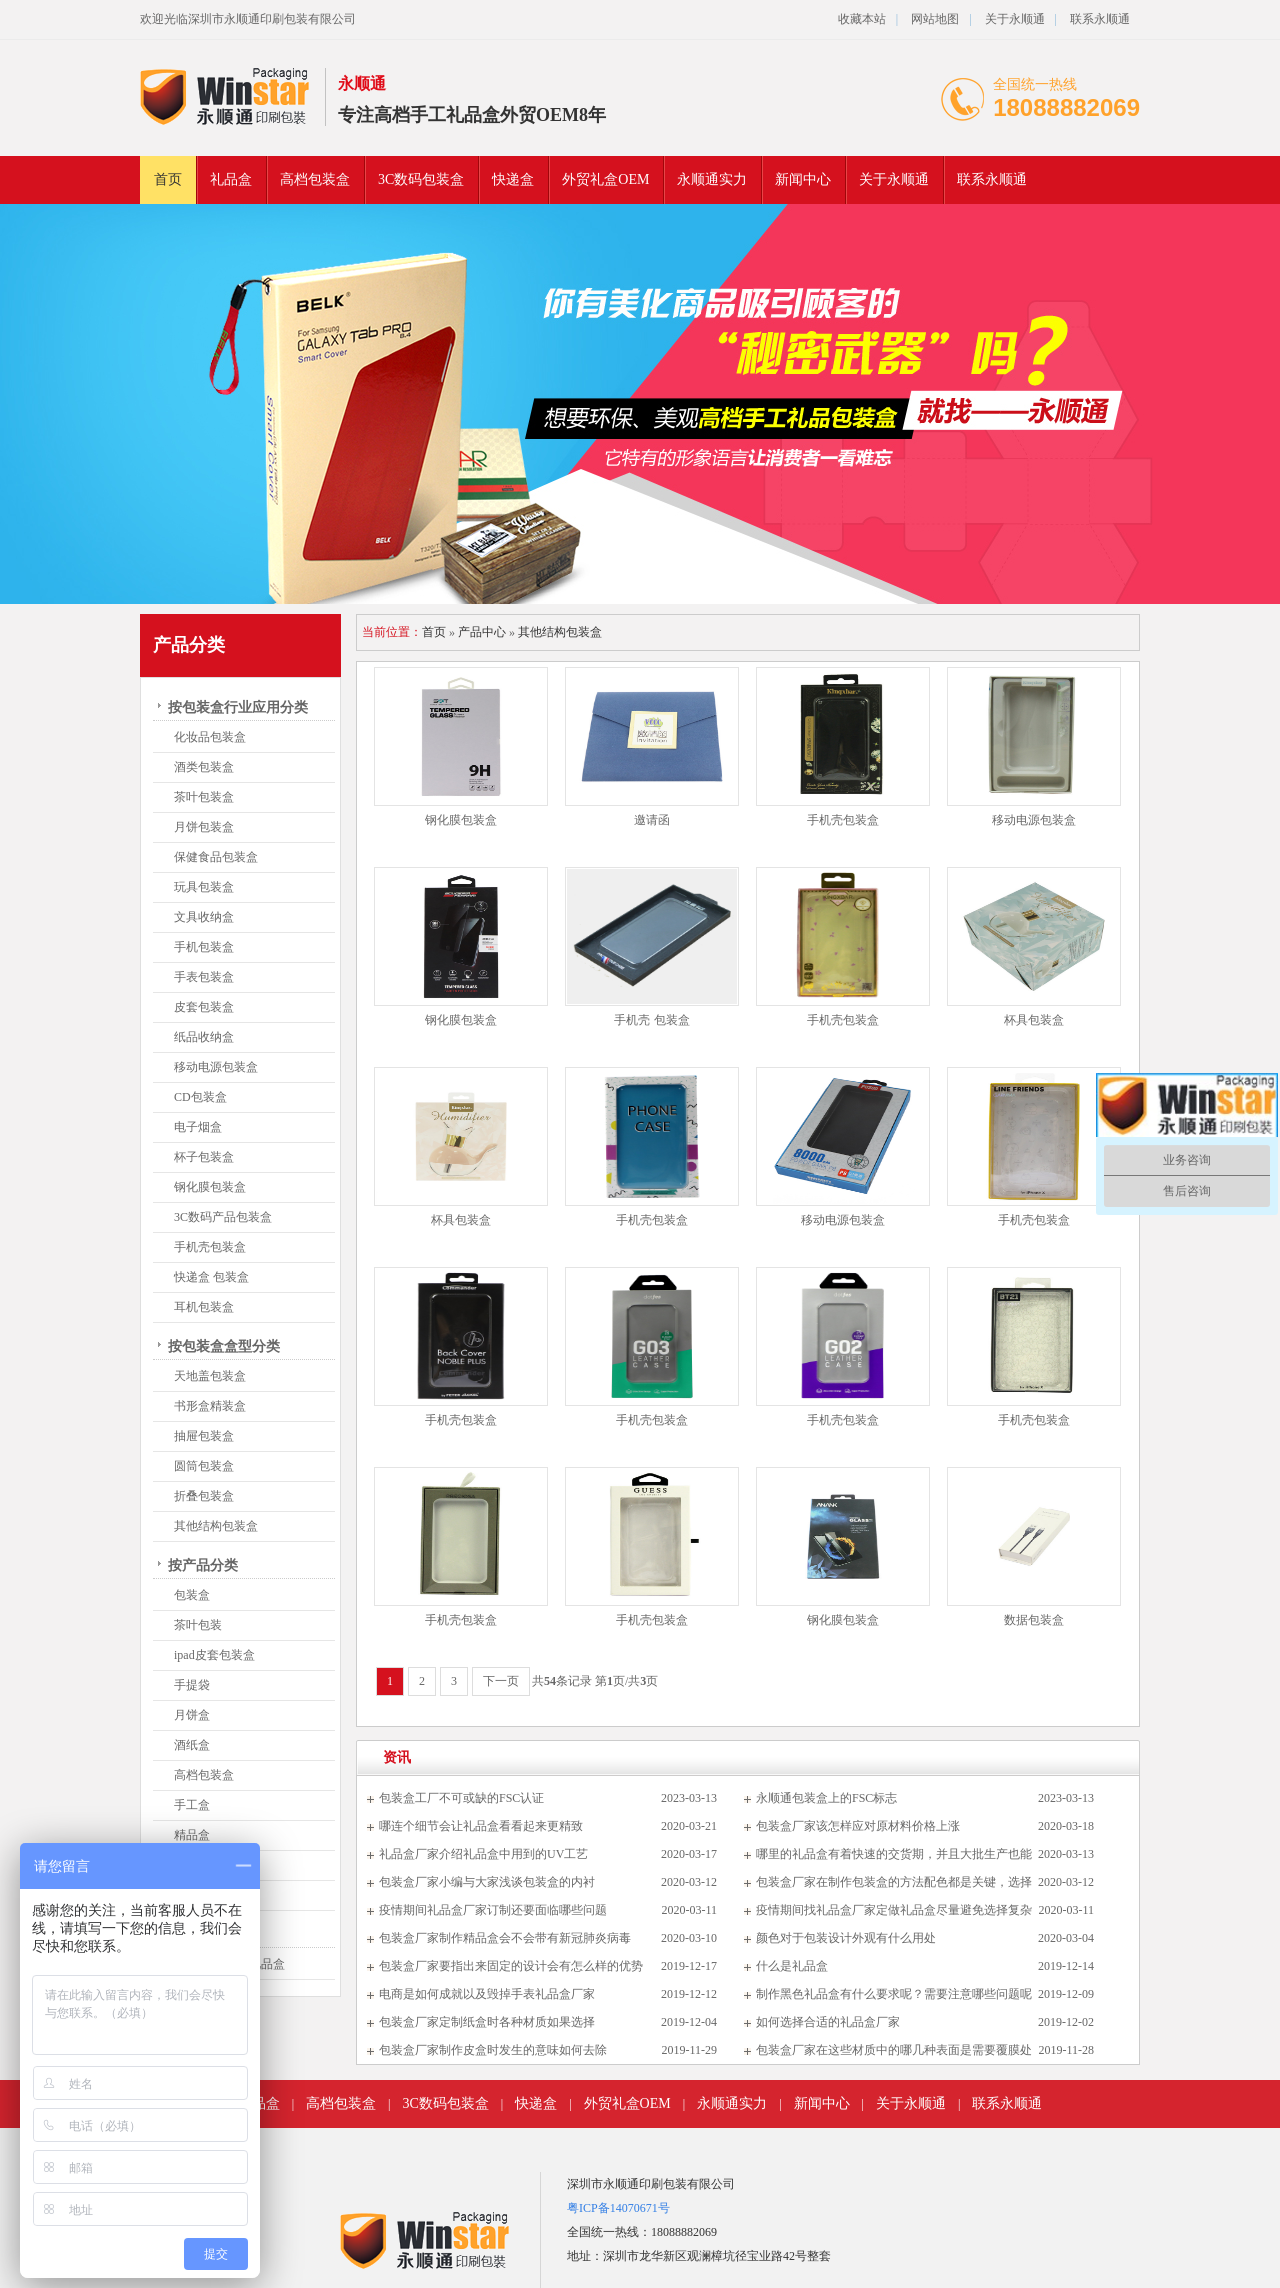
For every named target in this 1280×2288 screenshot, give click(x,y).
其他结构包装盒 (216, 1526)
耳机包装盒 (204, 1307)
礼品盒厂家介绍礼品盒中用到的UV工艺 (483, 1854)
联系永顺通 (1100, 19)
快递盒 (513, 179)
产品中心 (482, 632)
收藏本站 (862, 19)
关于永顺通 (1015, 19)
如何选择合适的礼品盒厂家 (828, 2022)
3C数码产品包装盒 (223, 1217)
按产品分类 (203, 1565)
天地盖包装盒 (210, 1376)
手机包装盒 (204, 947)
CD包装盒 (200, 1097)
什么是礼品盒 (792, 1966)
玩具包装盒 (204, 887)
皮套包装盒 (204, 1007)
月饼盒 (192, 1715)
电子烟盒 (198, 1127)
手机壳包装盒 (210, 1247)
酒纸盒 (192, 1745)
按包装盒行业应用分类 (238, 707)
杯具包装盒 (1034, 1020)
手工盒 (192, 1805)
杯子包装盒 (204, 1157)
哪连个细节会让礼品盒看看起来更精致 (481, 1826)
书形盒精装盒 (210, 1406)
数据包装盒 (1034, 1620)
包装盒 (192, 1595)
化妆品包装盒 (210, 737)
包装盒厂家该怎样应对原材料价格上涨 (858, 1826)
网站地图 (935, 19)
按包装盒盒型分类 (224, 1346)
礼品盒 (231, 179)
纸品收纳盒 (204, 1037)
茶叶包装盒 (204, 797)
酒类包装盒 (204, 767)
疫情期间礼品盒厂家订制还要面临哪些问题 (493, 1910)
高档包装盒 (315, 179)
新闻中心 (803, 179)
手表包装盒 (204, 977)
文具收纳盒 (204, 917)
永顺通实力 (712, 179)
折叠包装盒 (204, 1496)
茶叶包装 (198, 1625)
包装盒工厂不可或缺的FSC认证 (461, 1798)
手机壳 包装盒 (651, 1020)
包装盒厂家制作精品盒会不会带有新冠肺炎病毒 (505, 1938)
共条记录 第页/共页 (595, 1681)
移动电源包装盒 (216, 1067)
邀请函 (652, 820)
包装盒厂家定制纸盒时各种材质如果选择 (487, 2022)
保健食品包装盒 (216, 857)
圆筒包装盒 (204, 1466)
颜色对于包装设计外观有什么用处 (846, 1938)
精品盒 (192, 1835)
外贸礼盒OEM (605, 179)
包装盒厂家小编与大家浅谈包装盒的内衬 (487, 1882)
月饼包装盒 (204, 827)
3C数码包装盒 (421, 179)
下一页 (501, 1681)
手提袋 (192, 1685)
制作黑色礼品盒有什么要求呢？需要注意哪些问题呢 (894, 1994)
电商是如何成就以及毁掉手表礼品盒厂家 (487, 1994)
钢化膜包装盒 (210, 1187)
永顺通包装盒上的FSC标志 (826, 1798)
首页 (168, 179)
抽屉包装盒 (204, 1436)
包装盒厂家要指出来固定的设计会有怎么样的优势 (511, 1966)
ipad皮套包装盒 (214, 1655)
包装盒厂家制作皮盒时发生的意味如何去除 (493, 2050)
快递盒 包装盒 (211, 1277)
